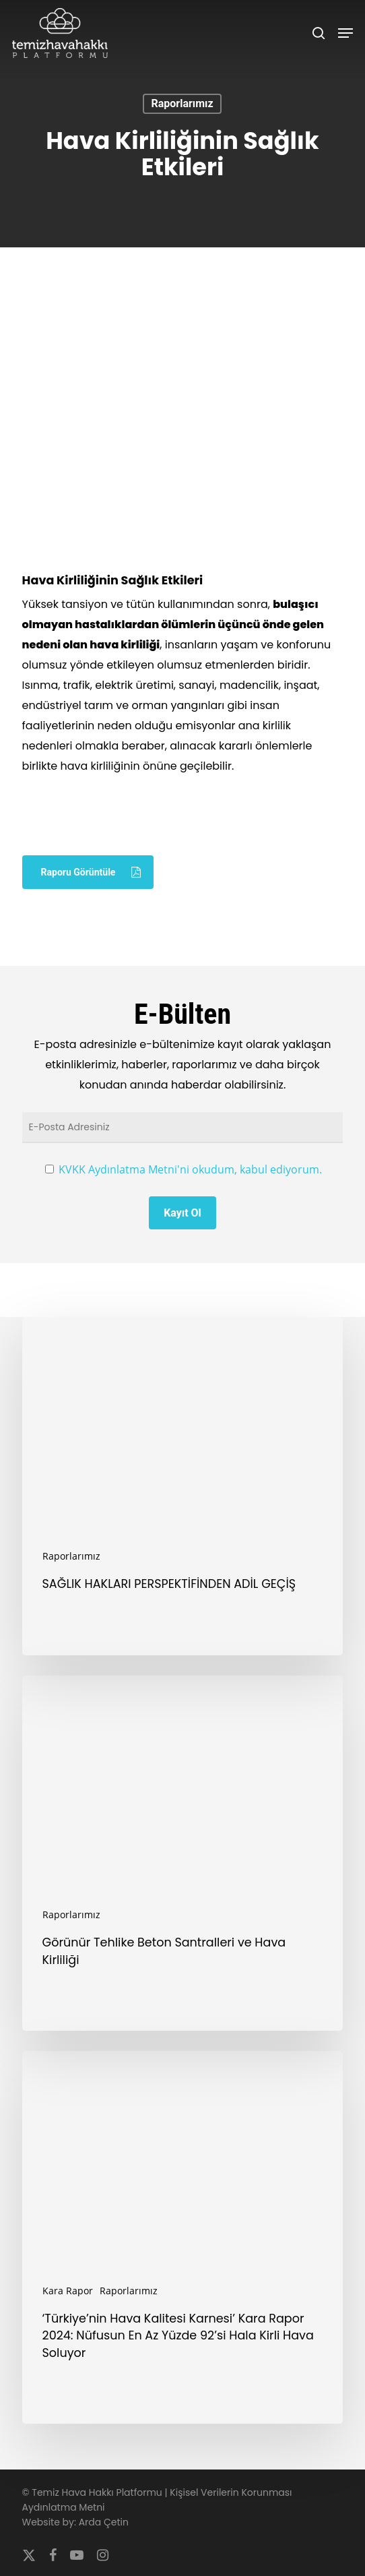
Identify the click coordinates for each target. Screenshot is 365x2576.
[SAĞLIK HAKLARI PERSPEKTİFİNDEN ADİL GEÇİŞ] (182, 1486)
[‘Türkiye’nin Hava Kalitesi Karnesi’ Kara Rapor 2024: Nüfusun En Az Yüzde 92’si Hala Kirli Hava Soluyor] (182, 2237)
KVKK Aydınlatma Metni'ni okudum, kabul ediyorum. (190, 1169)
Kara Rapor (67, 2290)
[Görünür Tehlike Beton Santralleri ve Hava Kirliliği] (182, 1853)
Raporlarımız (182, 103)
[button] (345, 33)
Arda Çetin (104, 2522)
